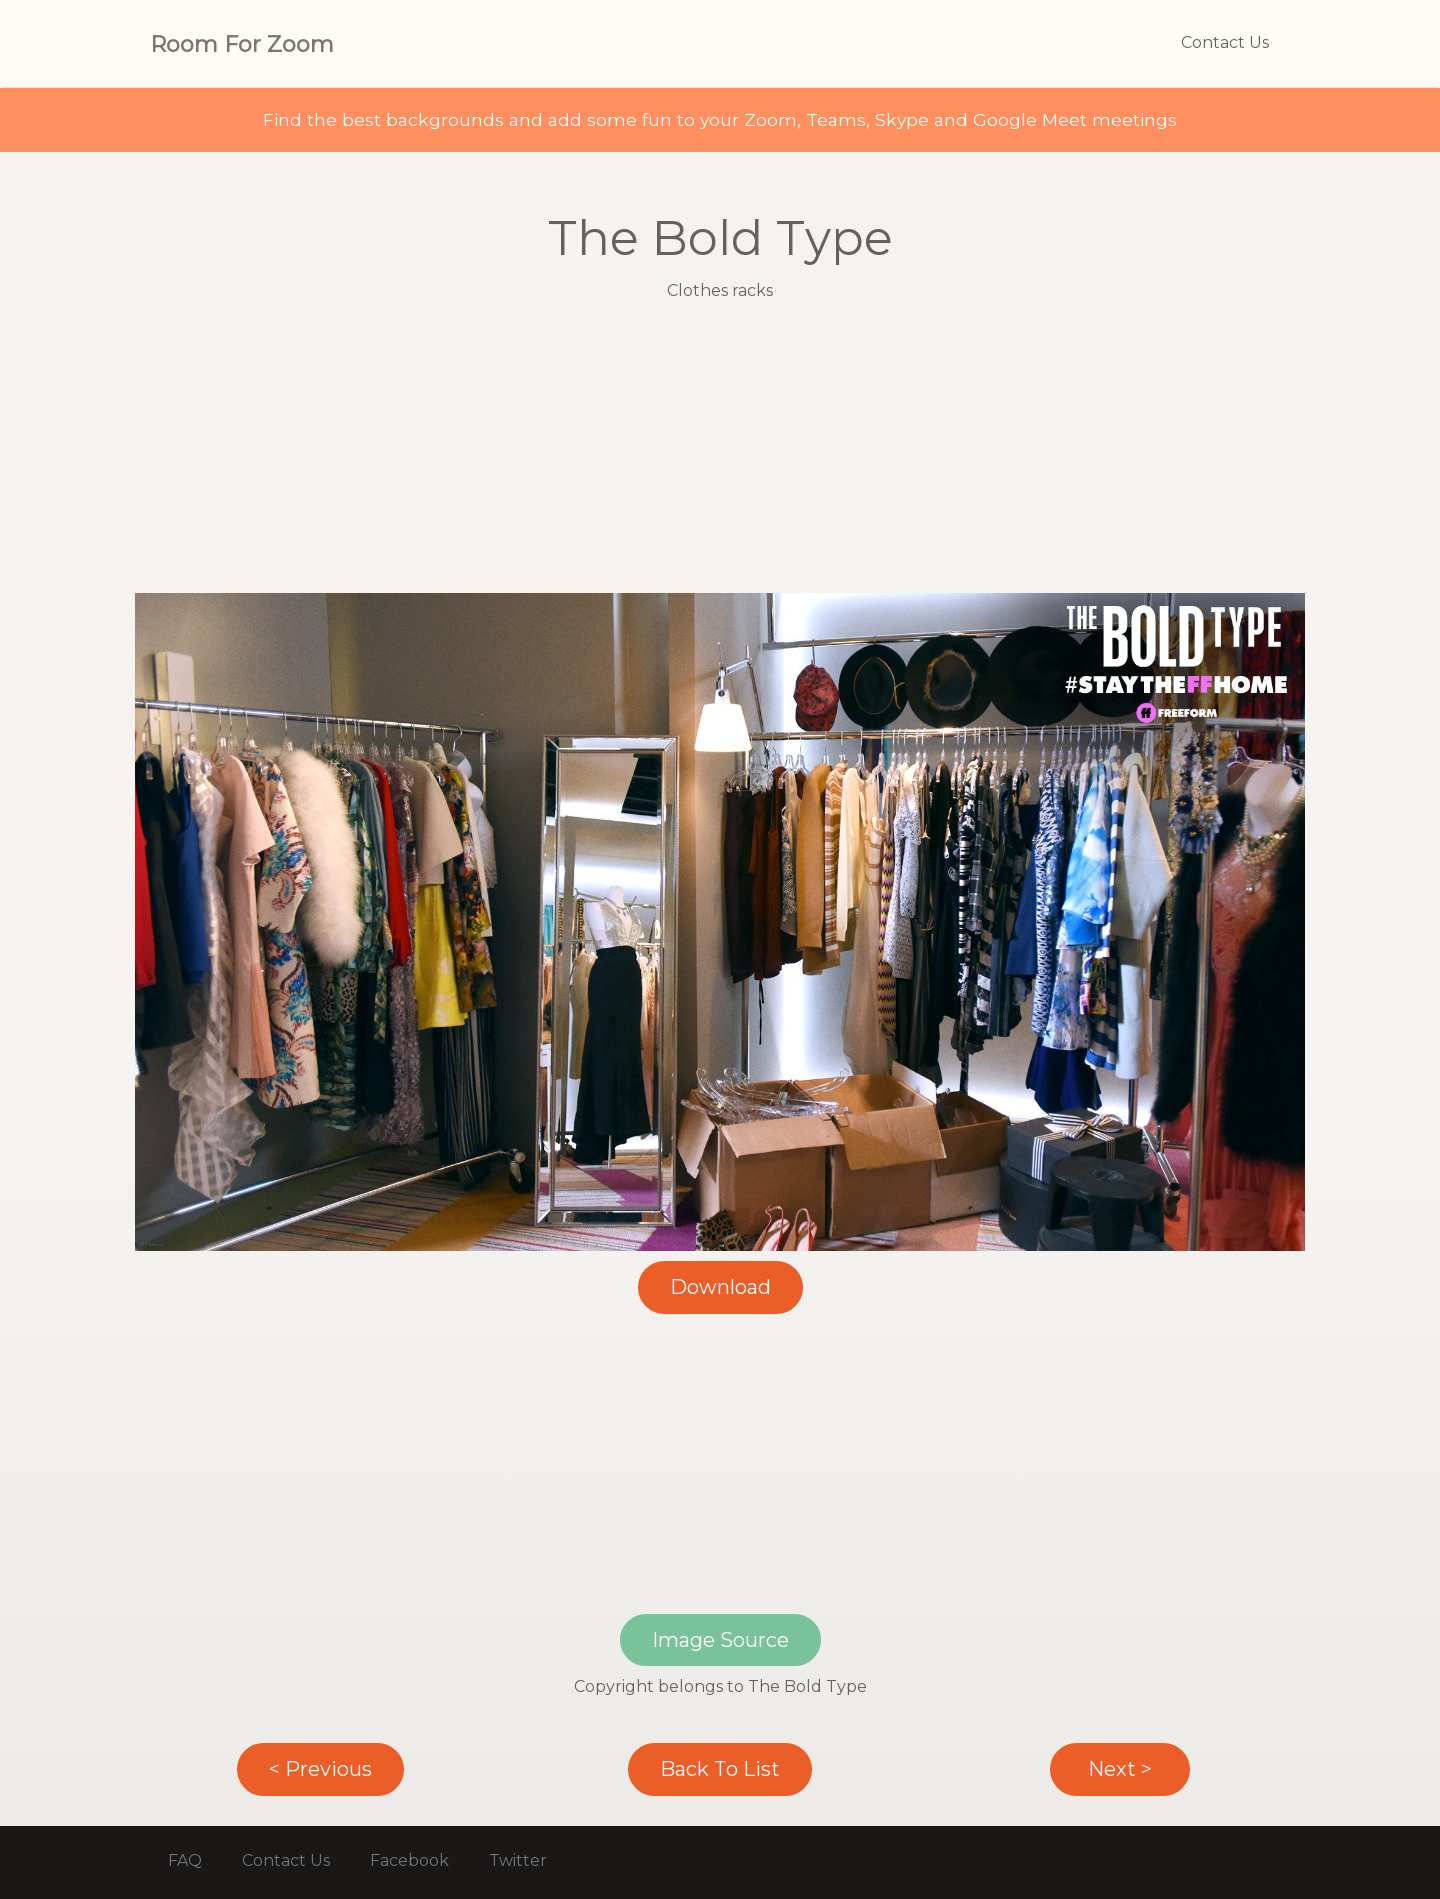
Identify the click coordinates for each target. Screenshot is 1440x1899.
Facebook (409, 1860)
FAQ (185, 1860)
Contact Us (1225, 42)
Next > (1120, 1769)
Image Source (720, 1640)
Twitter (518, 1860)
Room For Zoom (242, 44)
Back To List (720, 1769)
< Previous (320, 1769)
